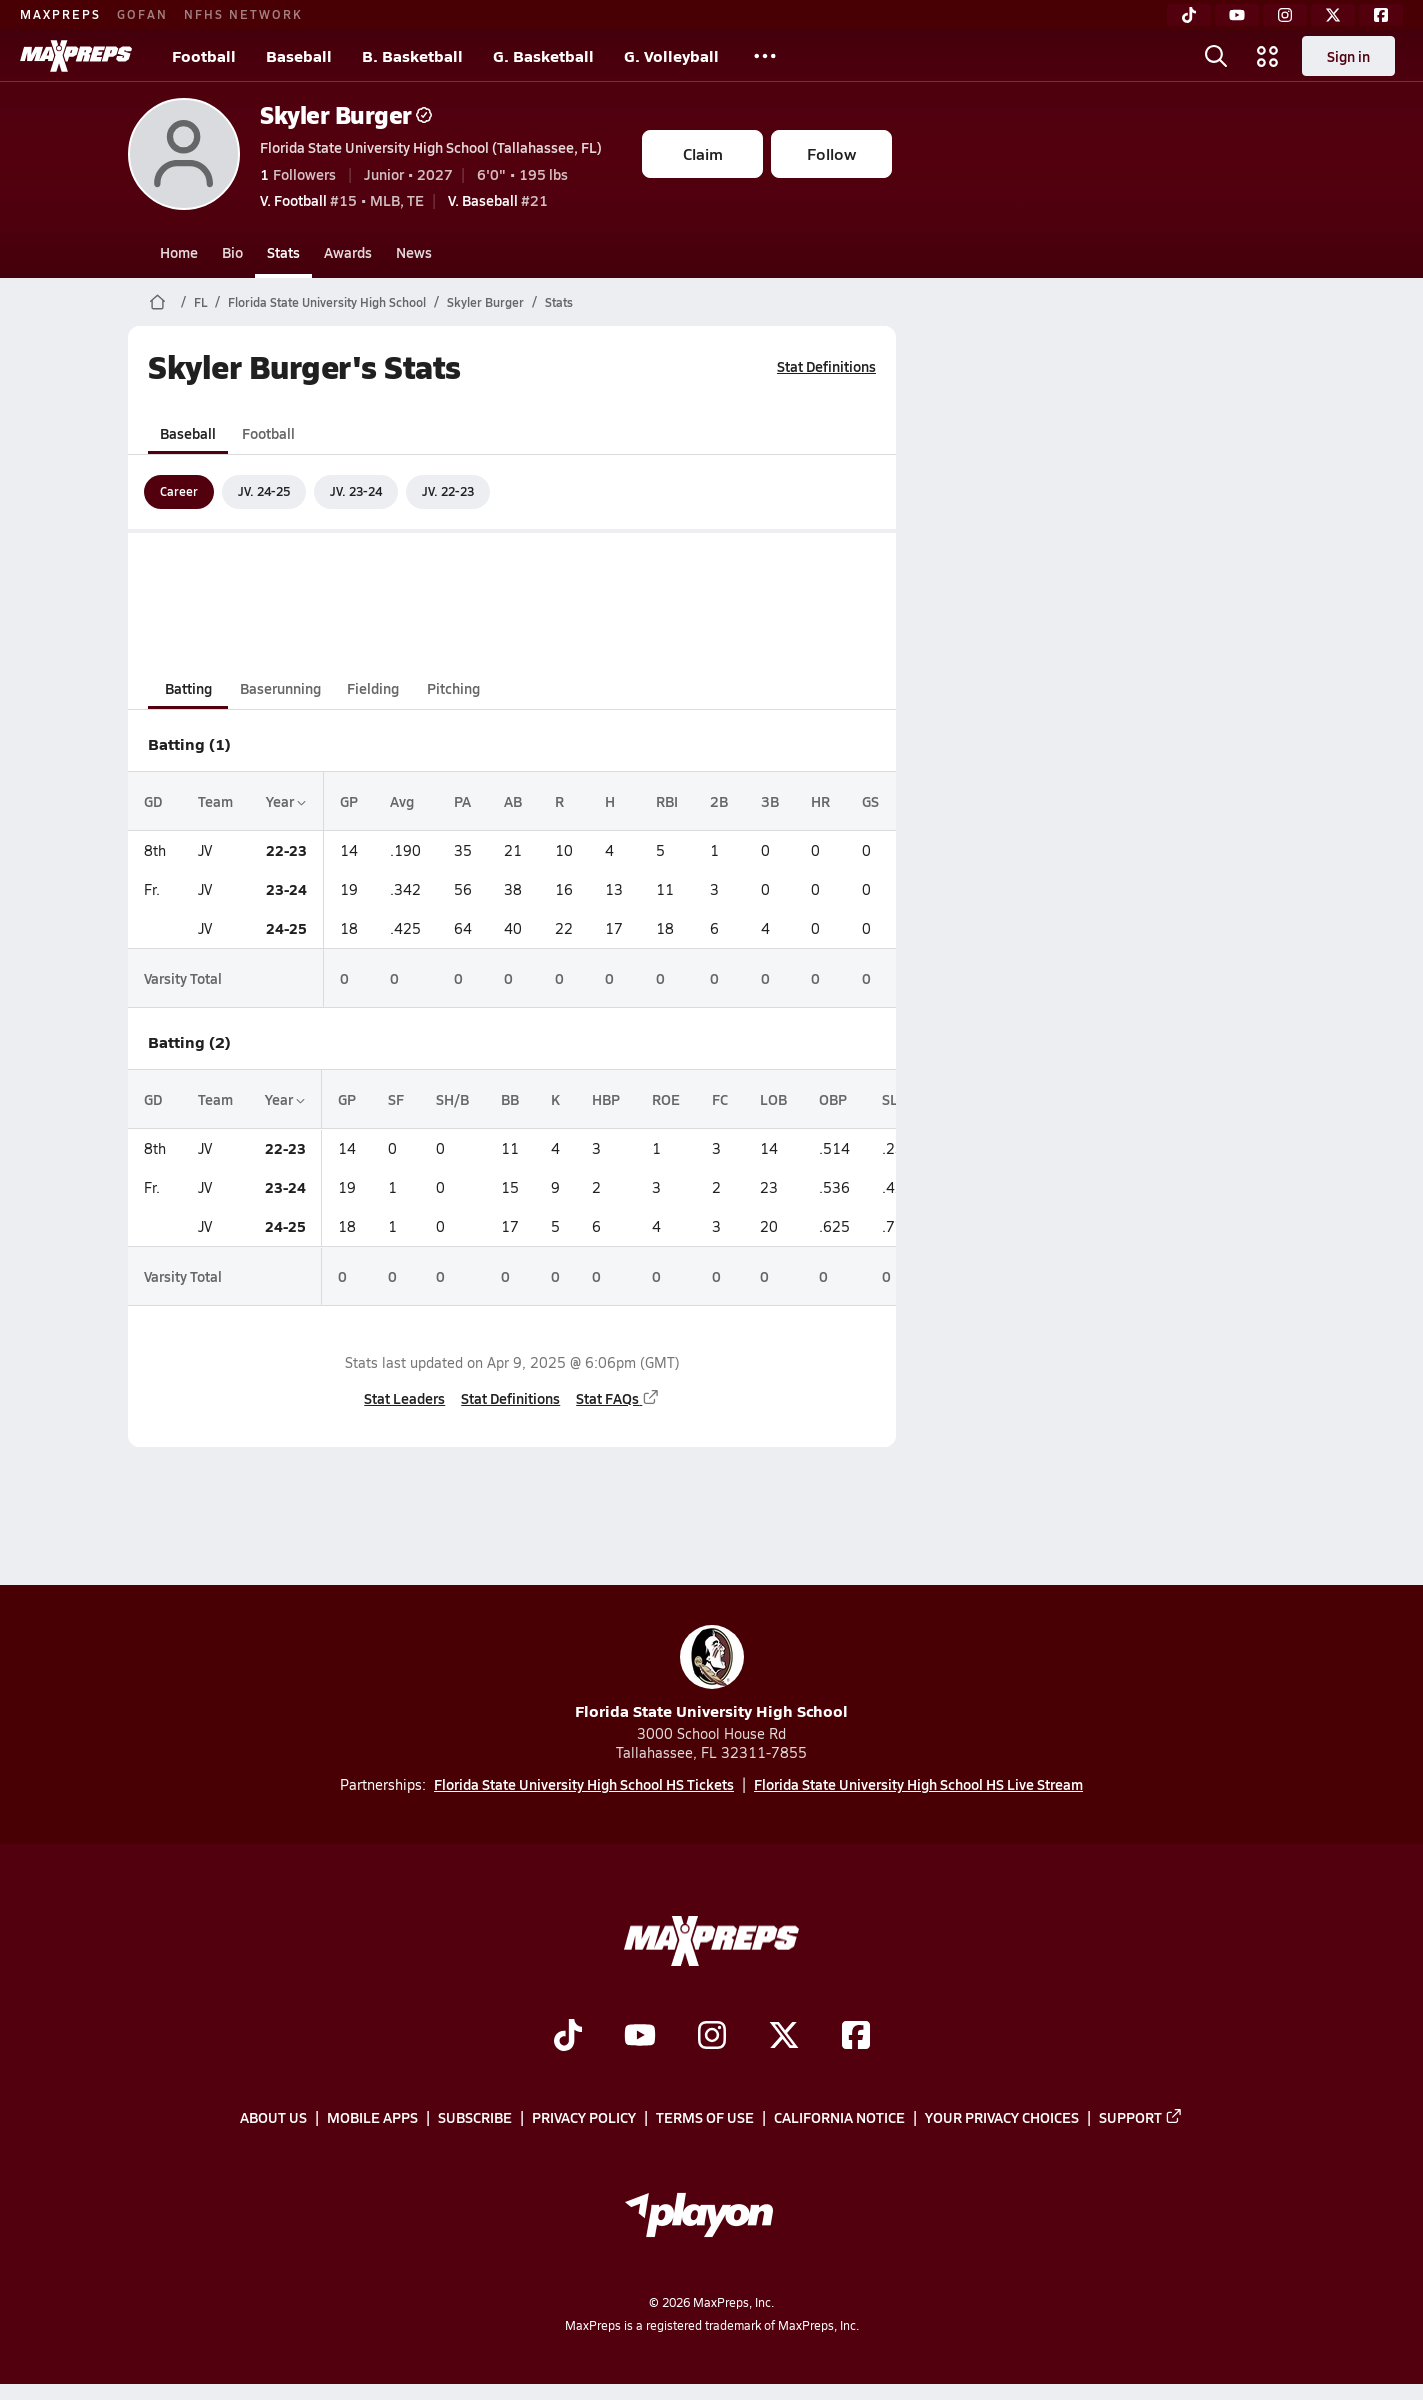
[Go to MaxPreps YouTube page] (640, 2037)
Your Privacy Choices (1002, 2118)
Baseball (299, 55)
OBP (833, 1099)
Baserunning (280, 688)
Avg (402, 801)
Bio (232, 252)
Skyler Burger (346, 114)
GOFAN (142, 14)
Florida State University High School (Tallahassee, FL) (431, 147)
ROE (666, 1099)
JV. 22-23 (448, 491)
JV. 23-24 (356, 491)
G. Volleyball (671, 55)
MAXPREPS (60, 14)
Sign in (1348, 56)
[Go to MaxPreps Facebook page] (856, 2037)
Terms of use (705, 2118)
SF (396, 1099)
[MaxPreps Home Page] (157, 302)
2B (719, 801)
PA (462, 801)
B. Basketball (412, 55)
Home (179, 252)
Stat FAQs (618, 1398)
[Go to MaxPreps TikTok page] (568, 2037)
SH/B (452, 1099)
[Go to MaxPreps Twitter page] (784, 2037)
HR (820, 801)
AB (513, 801)
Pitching (453, 688)
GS (870, 801)
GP (349, 801)
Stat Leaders (404, 1398)
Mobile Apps (372, 2118)
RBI (667, 801)
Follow (831, 153)
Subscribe (475, 2118)
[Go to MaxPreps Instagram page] (712, 2037)
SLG (894, 1099)
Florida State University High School (327, 302)
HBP (606, 1099)
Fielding (373, 688)
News (414, 252)
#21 (498, 200)
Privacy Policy (584, 2118)
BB (510, 1099)
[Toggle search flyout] (1216, 56)
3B (770, 801)
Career (179, 491)
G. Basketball (543, 55)
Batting (188, 688)
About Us (273, 2118)
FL (200, 302)
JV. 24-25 (264, 491)
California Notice (839, 2118)
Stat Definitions (826, 366)
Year (286, 801)
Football (204, 55)
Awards (348, 252)
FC (720, 1099)
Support (1141, 2118)
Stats (283, 252)
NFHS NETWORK (243, 14)
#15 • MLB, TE (342, 200)
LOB (773, 1099)
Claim (703, 153)
